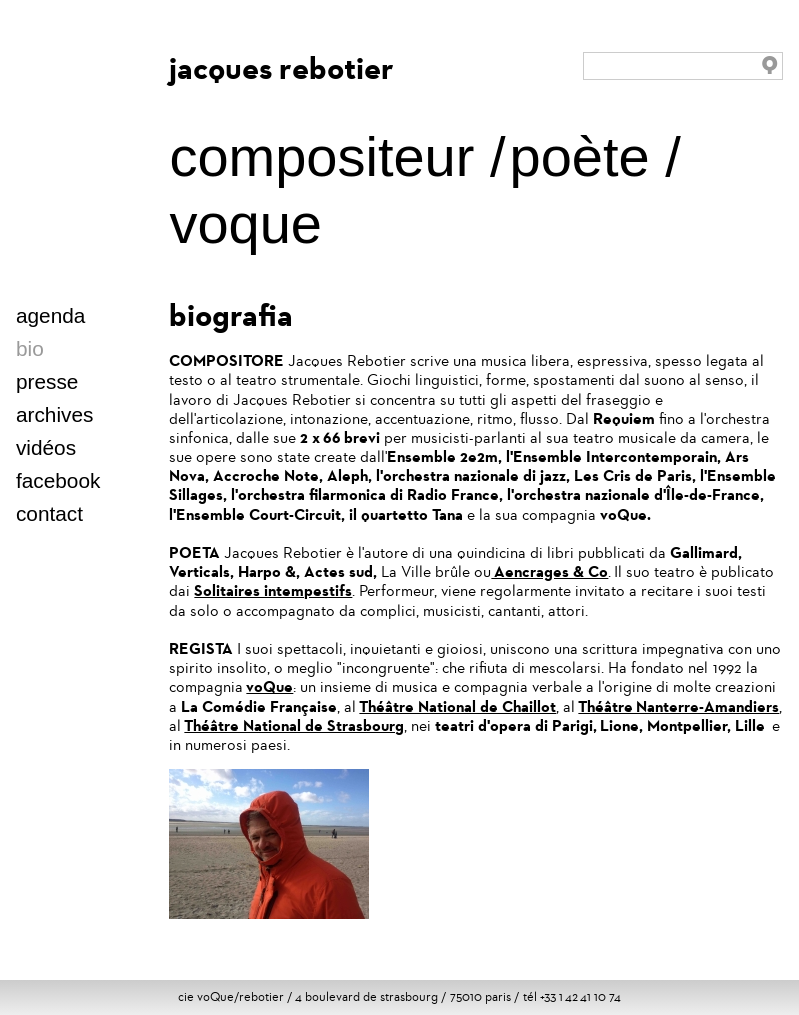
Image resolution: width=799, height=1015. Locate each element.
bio (30, 348)
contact (49, 513)
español (105, 352)
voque (245, 223)
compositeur (321, 156)
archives (54, 414)
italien (126, 352)
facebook (58, 480)
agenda (50, 315)
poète (580, 156)
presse (47, 381)
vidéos (46, 447)
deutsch (85, 352)
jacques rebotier (281, 68)
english (64, 352)
